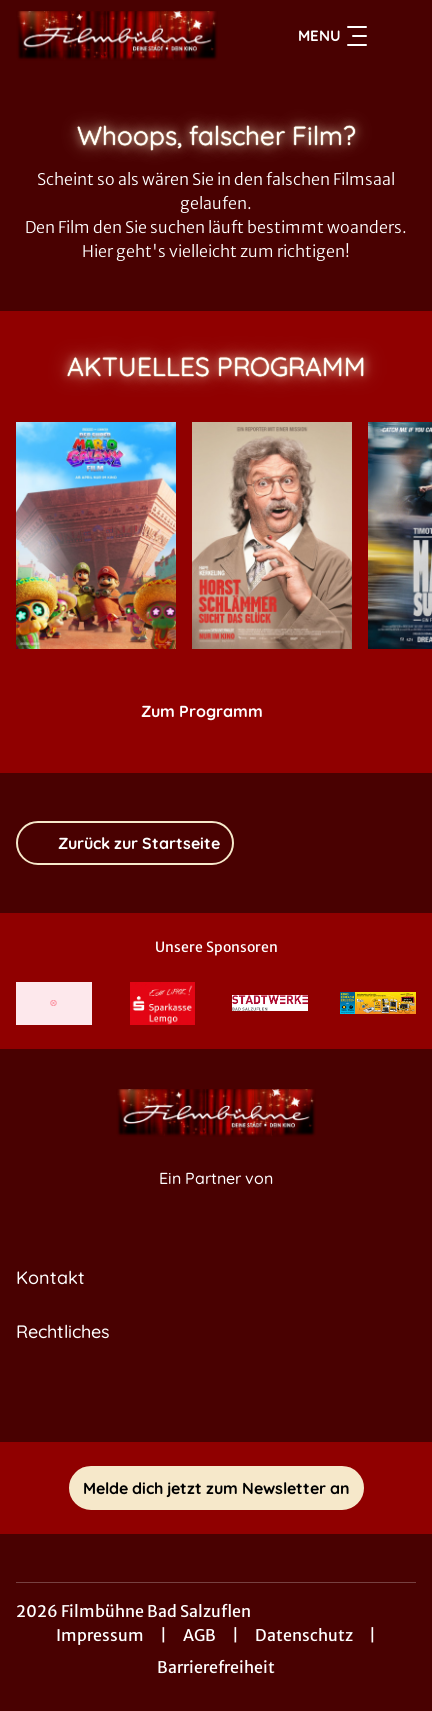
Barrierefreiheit (216, 1667)
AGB (199, 1635)
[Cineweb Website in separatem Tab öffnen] (216, 1199)
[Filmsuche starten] (396, 36)
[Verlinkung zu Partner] (54, 1003)
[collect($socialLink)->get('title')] (216, 1398)
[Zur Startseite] (117, 36)
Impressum (100, 1635)
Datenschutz (304, 1635)
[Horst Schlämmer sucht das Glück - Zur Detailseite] (272, 535)
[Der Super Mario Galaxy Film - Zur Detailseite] (96, 535)
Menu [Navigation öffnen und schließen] (332, 36)
